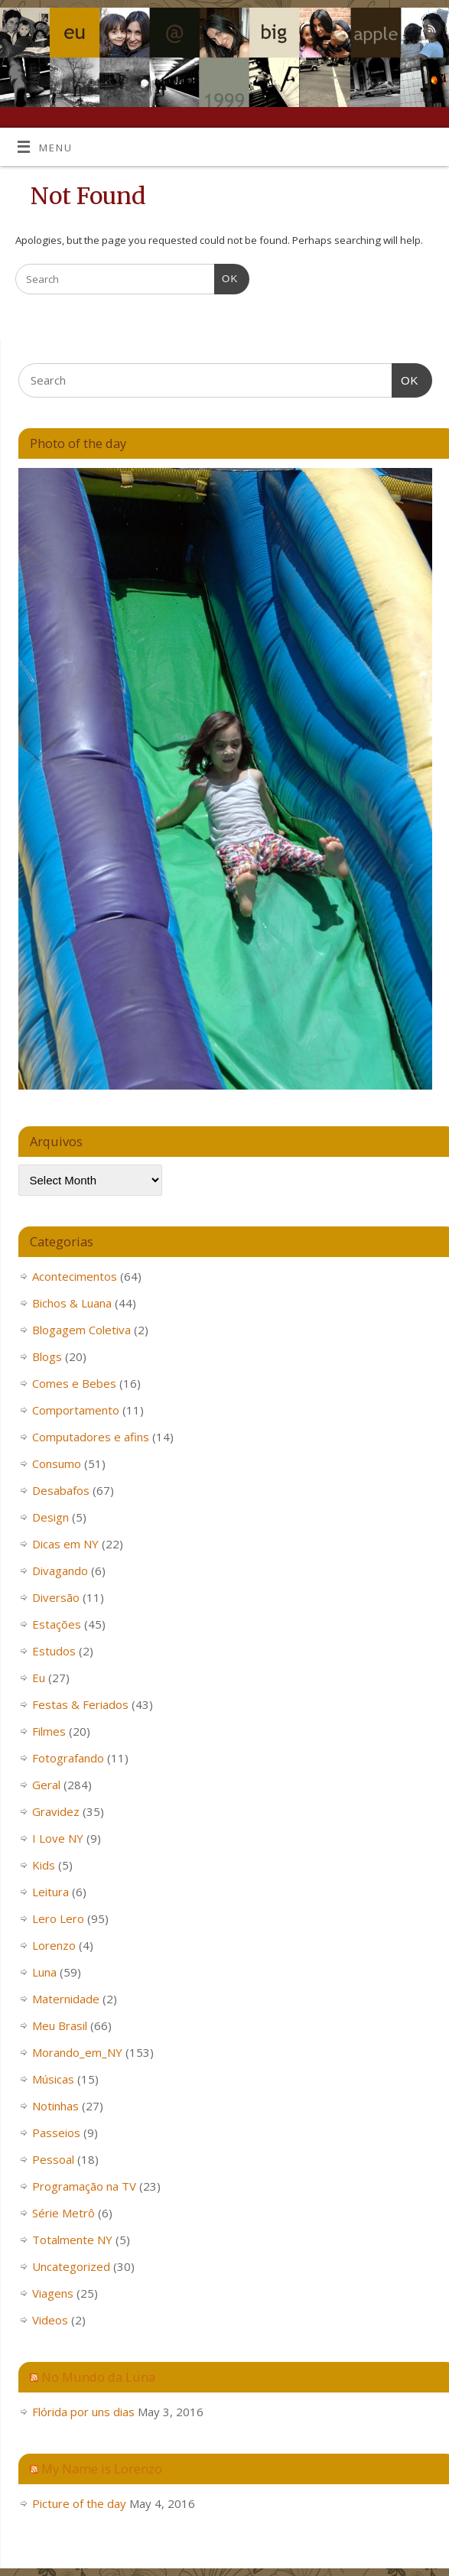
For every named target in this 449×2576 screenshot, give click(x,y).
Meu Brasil (59, 2025)
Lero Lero (58, 1918)
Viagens (52, 2293)
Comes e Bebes (74, 1383)
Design (50, 1517)
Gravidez (56, 1811)
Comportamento (75, 1410)
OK (226, 277)
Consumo (56, 1463)
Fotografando (68, 1758)
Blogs (47, 1356)
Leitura (50, 1891)
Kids (43, 1865)
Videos (50, 2319)
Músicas (53, 2079)
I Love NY (57, 1838)
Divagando (60, 1570)
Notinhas (55, 2105)
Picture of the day (79, 2503)
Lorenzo (54, 1945)
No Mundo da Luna (98, 2377)
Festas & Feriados (80, 1704)
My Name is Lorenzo (101, 2468)
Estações (56, 1624)
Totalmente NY (72, 2239)
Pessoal (53, 2159)
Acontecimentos (74, 1276)
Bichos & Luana (72, 1303)
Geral (46, 1784)
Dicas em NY (65, 1543)
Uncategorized (71, 2266)
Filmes (49, 1731)
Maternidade (65, 1998)
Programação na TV (84, 2186)
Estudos (54, 1650)
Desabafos (60, 1490)
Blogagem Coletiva (81, 1329)
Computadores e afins (90, 1436)
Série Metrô (63, 2212)
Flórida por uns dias (83, 2411)
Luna (44, 1972)
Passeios (56, 2132)
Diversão (56, 1597)
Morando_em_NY (77, 2052)
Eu (38, 1677)
